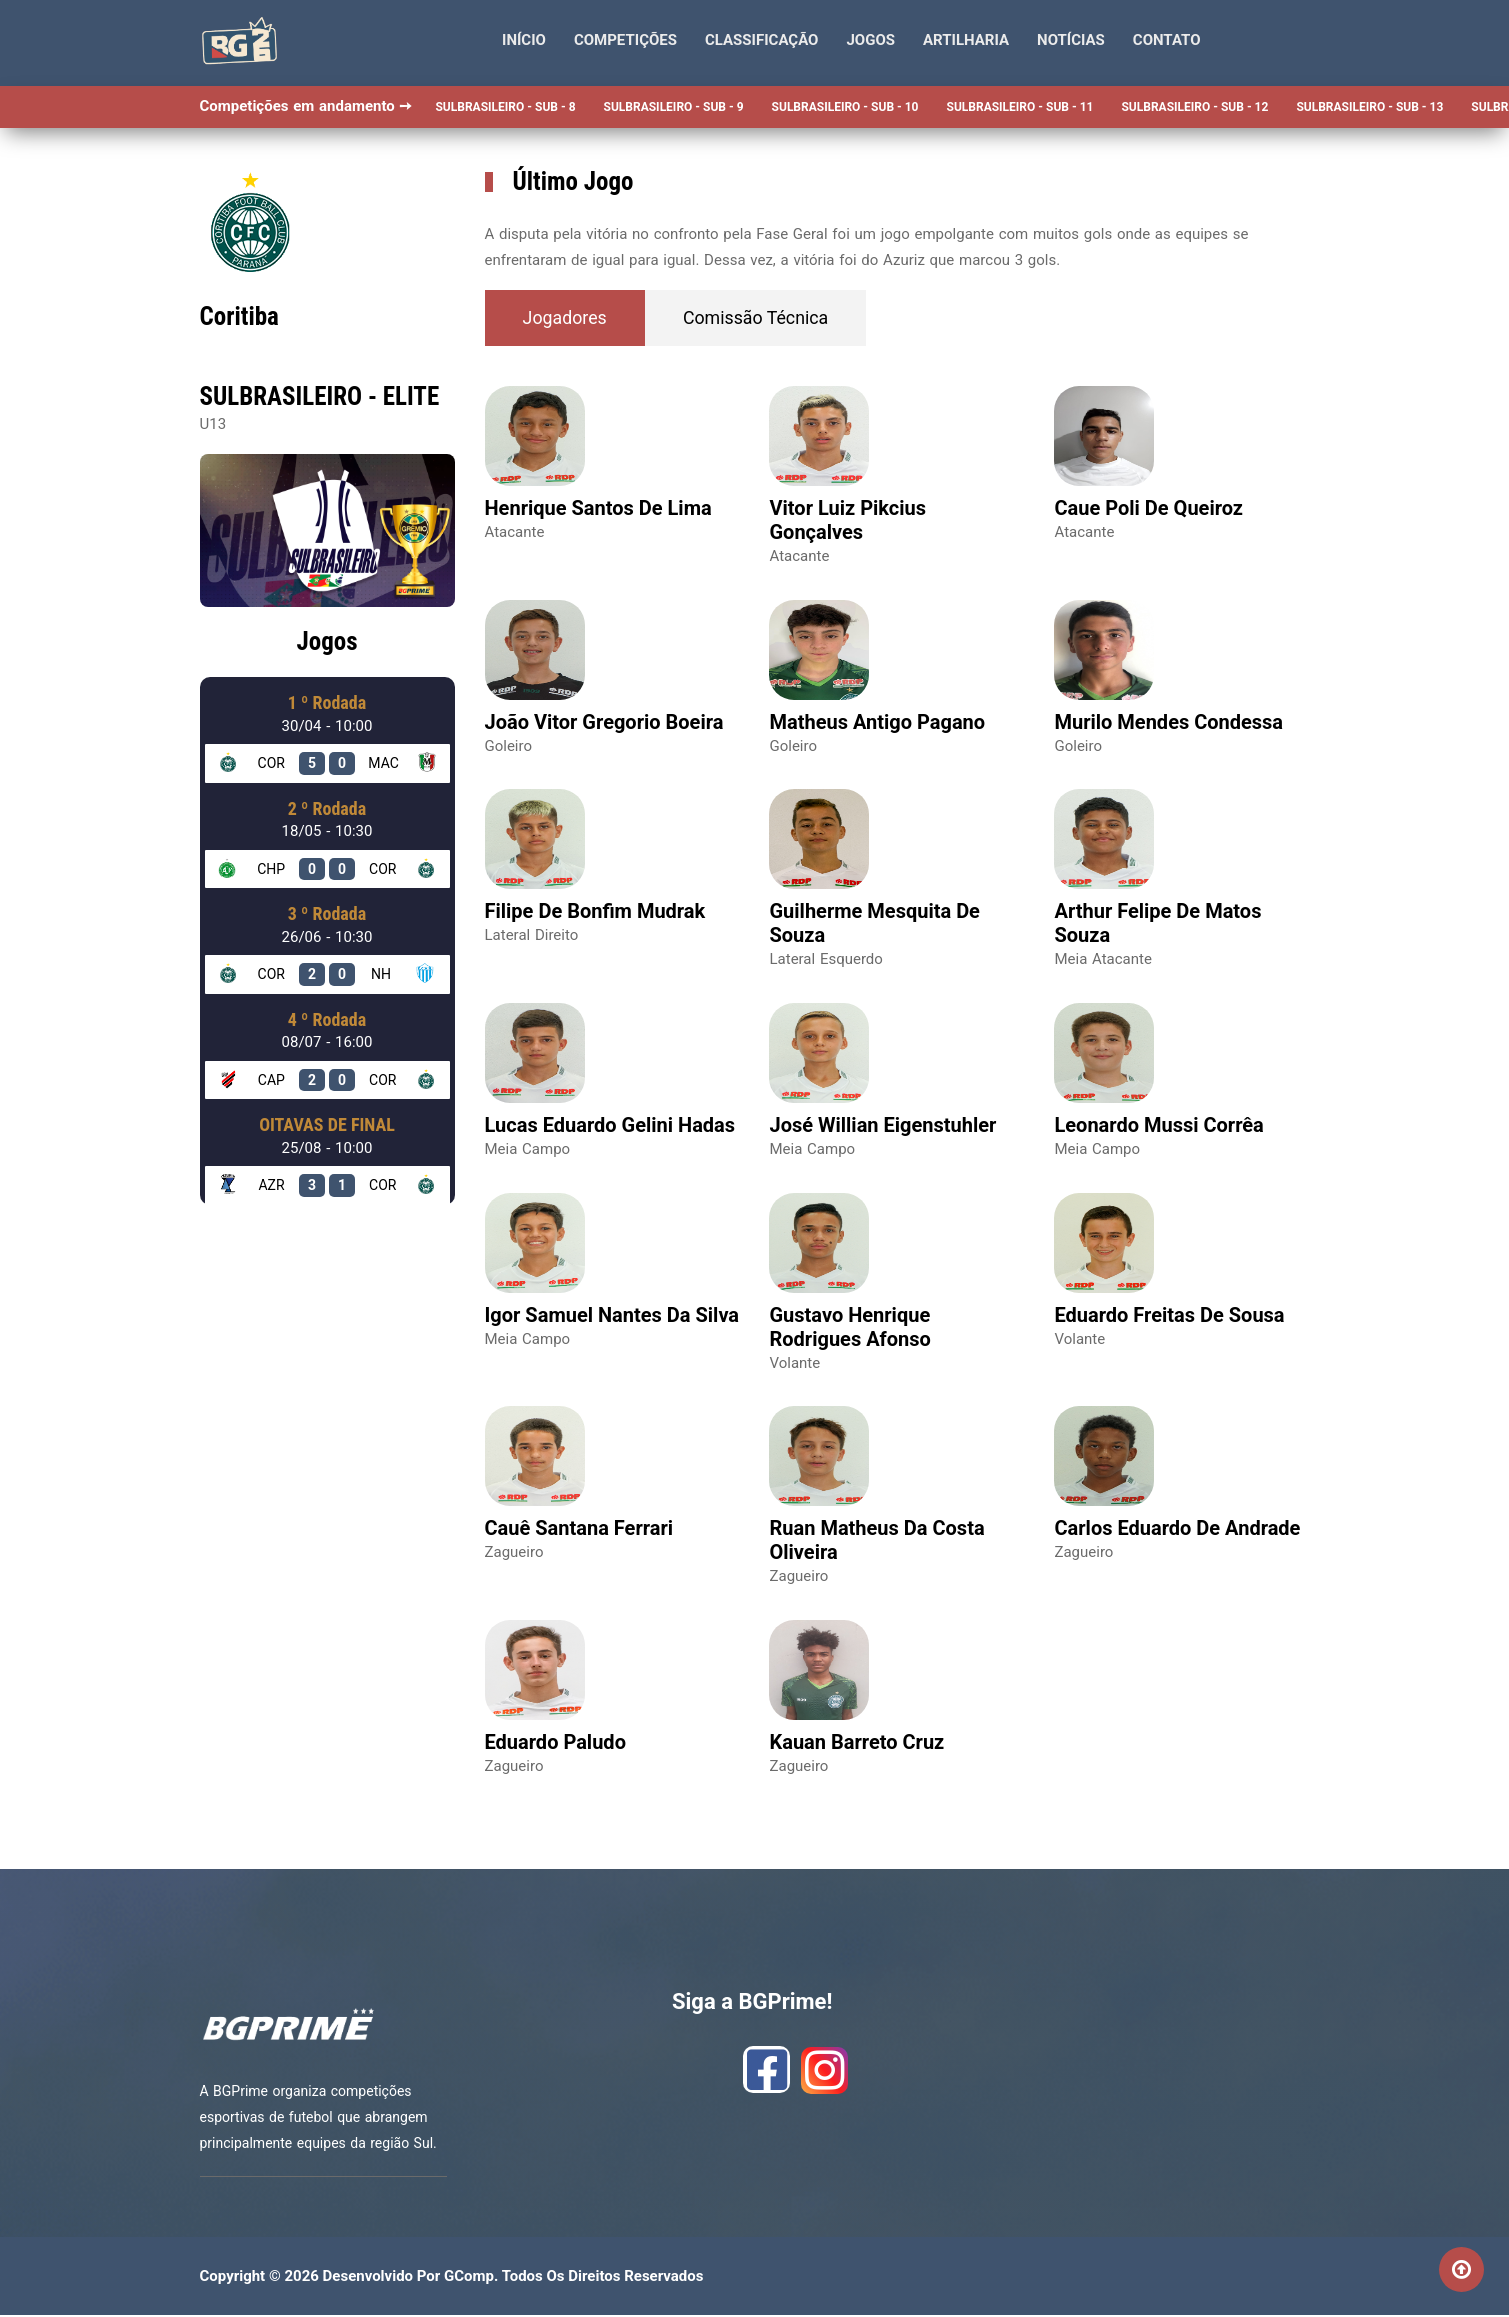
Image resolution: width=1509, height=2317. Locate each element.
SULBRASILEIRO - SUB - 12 (1194, 107)
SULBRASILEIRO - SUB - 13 (1369, 107)
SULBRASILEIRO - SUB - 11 (1020, 107)
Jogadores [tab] (567, 318)
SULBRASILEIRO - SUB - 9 (674, 107)
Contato (1167, 40)
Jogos (870, 40)
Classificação (762, 40)
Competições (625, 40)
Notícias (1071, 40)
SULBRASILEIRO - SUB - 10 (845, 107)
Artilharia (966, 40)
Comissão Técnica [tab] (763, 318)
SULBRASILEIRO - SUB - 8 (505, 107)
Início (524, 40)
